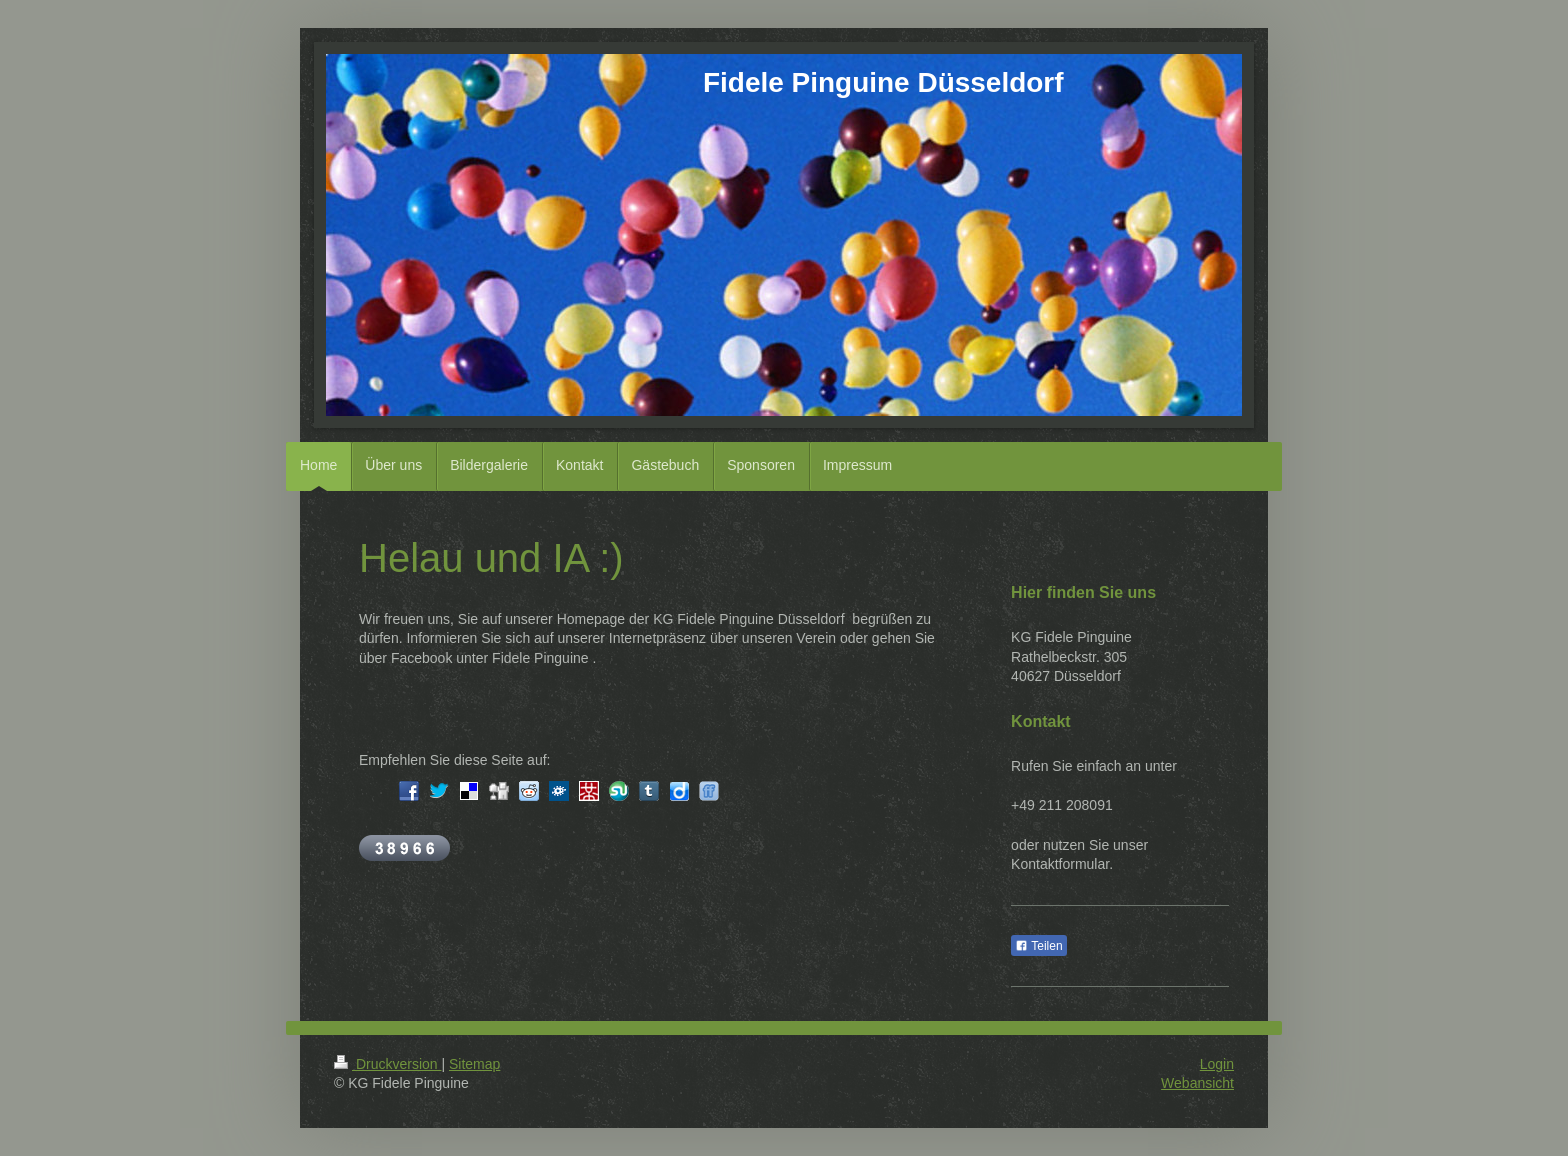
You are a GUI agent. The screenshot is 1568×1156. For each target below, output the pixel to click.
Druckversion (387, 1064)
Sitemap (474, 1064)
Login (1217, 1064)
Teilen (1038, 946)
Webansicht (1197, 1083)
